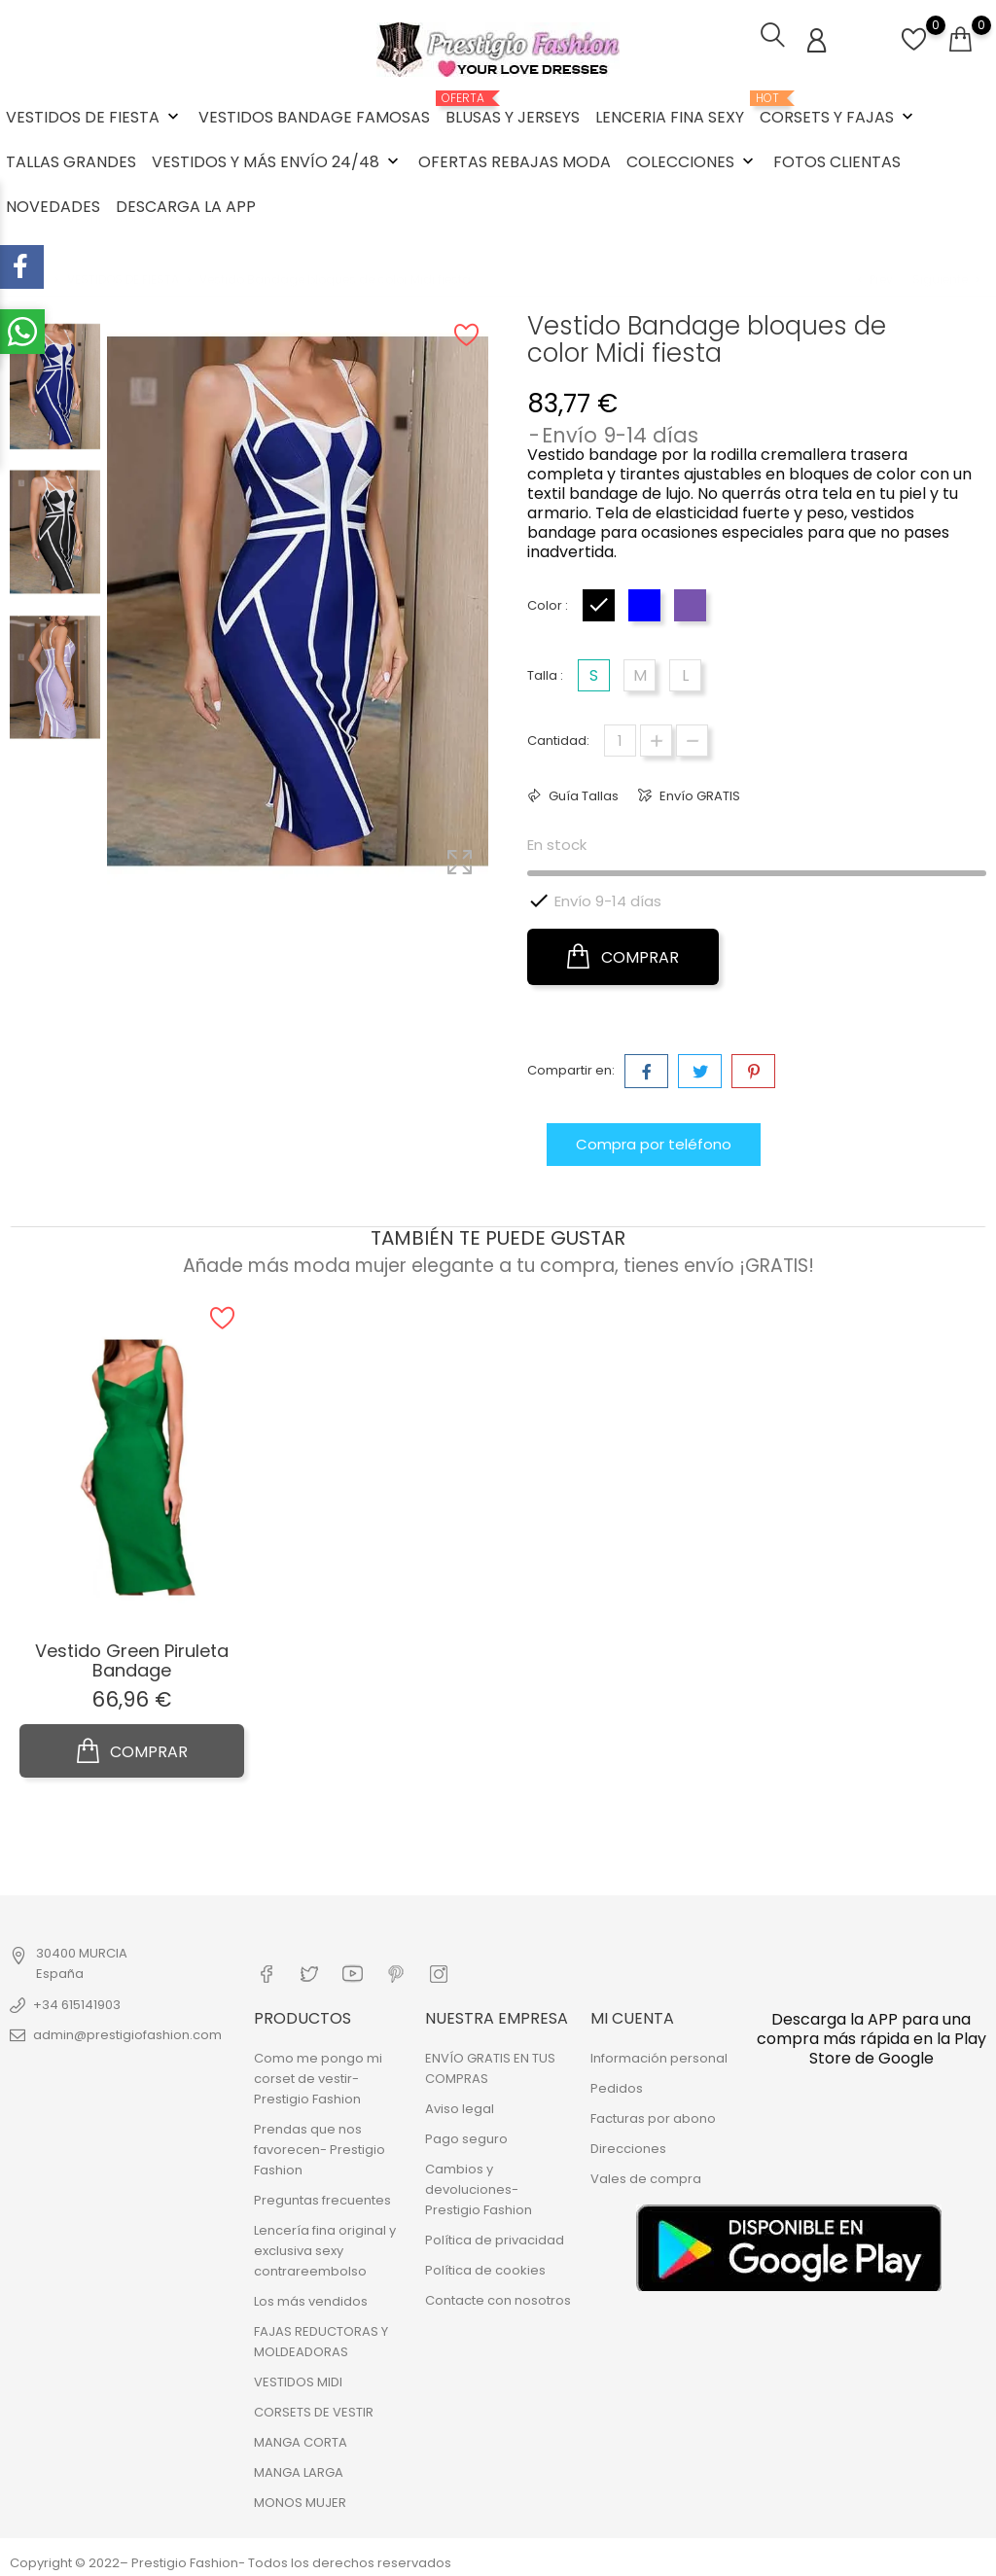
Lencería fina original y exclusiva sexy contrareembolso (325, 2247)
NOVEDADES (53, 205)
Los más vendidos (311, 2298)
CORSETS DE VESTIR (314, 2409)
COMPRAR (623, 954)
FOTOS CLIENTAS (837, 161)
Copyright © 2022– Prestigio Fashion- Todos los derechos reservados (230, 2560)
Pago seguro (466, 2136)
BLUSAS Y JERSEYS (512, 108)
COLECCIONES (692, 161)
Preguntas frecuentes (322, 2197)
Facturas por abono (653, 2115)
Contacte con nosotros (498, 2297)
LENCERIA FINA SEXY (669, 116)
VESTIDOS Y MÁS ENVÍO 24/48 (277, 161)
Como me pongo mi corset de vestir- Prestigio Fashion (318, 2075)
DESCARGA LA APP (186, 205)
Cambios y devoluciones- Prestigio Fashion (478, 2186)
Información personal (659, 2055)
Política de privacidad (494, 2237)
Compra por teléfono (653, 1142)
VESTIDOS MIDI (298, 2379)
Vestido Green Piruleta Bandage (132, 1658)
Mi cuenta (632, 2014)
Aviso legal (459, 2106)
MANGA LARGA (298, 2469)
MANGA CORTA (300, 2439)
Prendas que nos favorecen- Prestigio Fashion (319, 2146)
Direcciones (628, 2145)
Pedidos (616, 2085)
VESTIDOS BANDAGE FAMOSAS (314, 116)
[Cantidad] (620, 739)
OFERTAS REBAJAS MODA (514, 161)
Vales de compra (645, 2176)
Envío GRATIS (698, 794)
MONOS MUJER (300, 2499)
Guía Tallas (582, 794)
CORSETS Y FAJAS (838, 108)
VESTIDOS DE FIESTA (94, 116)
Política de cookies (485, 2267)
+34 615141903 (77, 2003)
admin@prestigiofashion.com (127, 2033)
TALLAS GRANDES (71, 161)
